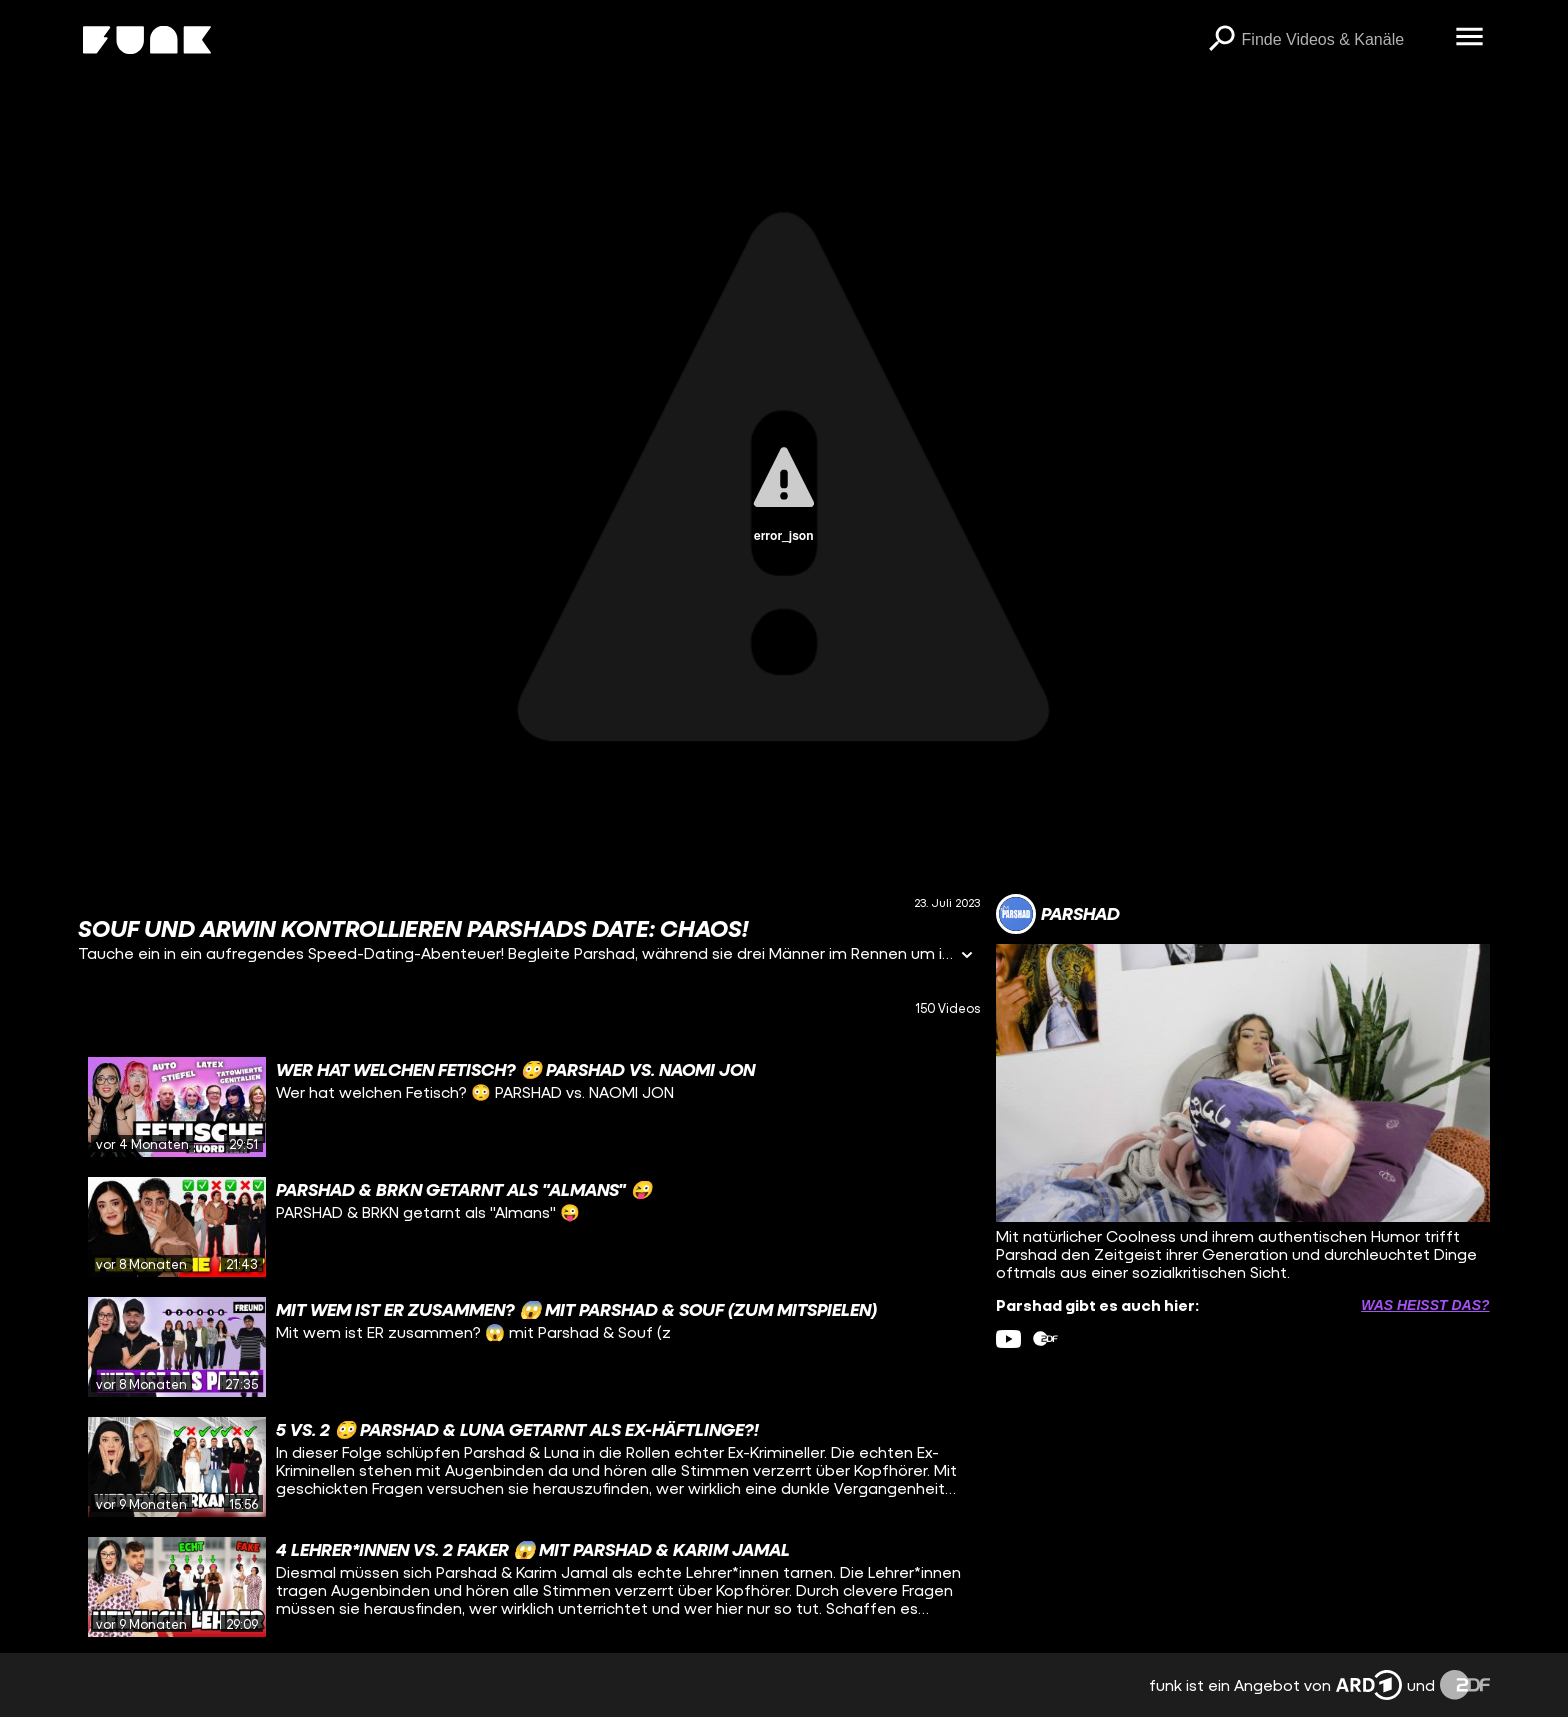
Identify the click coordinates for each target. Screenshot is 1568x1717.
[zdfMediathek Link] (1045, 1338)
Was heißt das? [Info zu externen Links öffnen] (1425, 1305)
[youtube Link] (1008, 1338)
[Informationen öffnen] (967, 956)
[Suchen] (1222, 40)
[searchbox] (1342, 40)
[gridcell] (528, 1107)
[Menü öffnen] (1470, 38)
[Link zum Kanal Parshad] (1058, 914)
